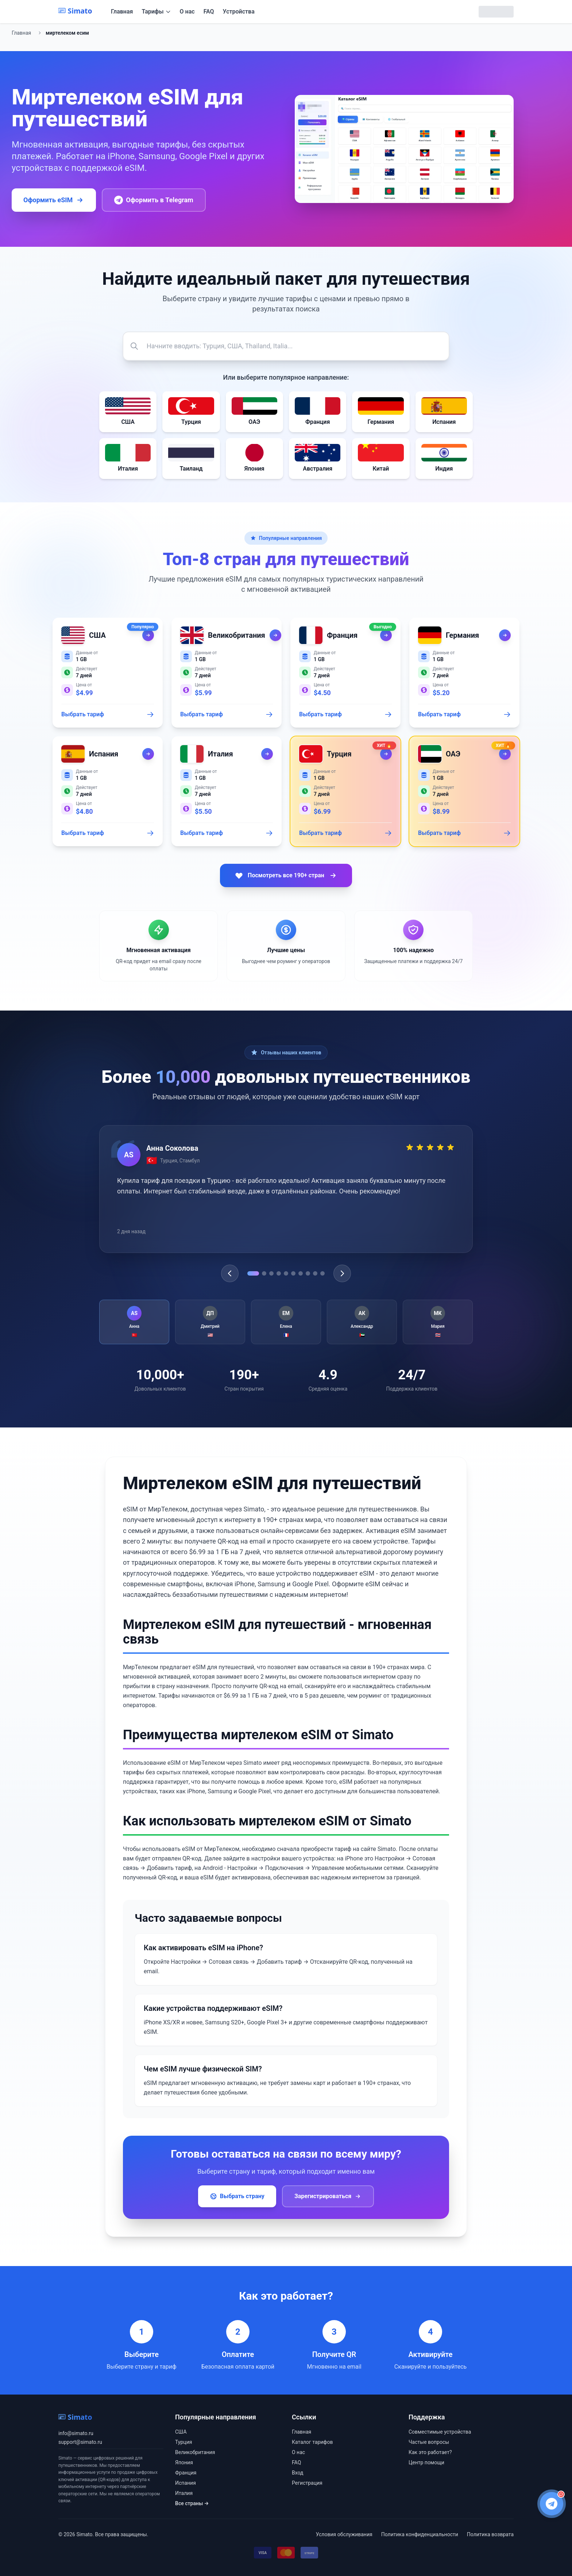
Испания (185, 2483)
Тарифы (156, 11)
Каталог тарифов (312, 2442)
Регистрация (307, 2483)
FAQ (209, 11)
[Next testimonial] (342, 1273)
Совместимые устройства (440, 2432)
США (181, 2432)
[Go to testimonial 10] (322, 1273)
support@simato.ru (80, 2442)
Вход (297, 2473)
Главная (122, 11)
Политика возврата (490, 2534)
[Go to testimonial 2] (264, 1273)
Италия (184, 2493)
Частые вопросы (429, 2442)
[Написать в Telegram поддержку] (551, 2503)
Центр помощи (426, 2462)
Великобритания (195, 2452)
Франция (185, 2473)
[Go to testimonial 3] (271, 1273)
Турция (183, 2442)
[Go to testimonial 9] (315, 1273)
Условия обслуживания (344, 2534)
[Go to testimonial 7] (300, 1273)
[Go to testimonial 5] (286, 1273)
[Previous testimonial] (230, 1273)
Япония (184, 2462)
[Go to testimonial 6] (293, 1273)
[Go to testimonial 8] (308, 1273)
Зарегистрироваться (328, 2196)
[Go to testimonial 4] (279, 1273)
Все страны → (192, 2503)
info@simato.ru (75, 2433)
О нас (187, 11)
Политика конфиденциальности (419, 2534)
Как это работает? (430, 2452)
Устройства (239, 11)
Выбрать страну (237, 2196)
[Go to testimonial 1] (253, 1273)
